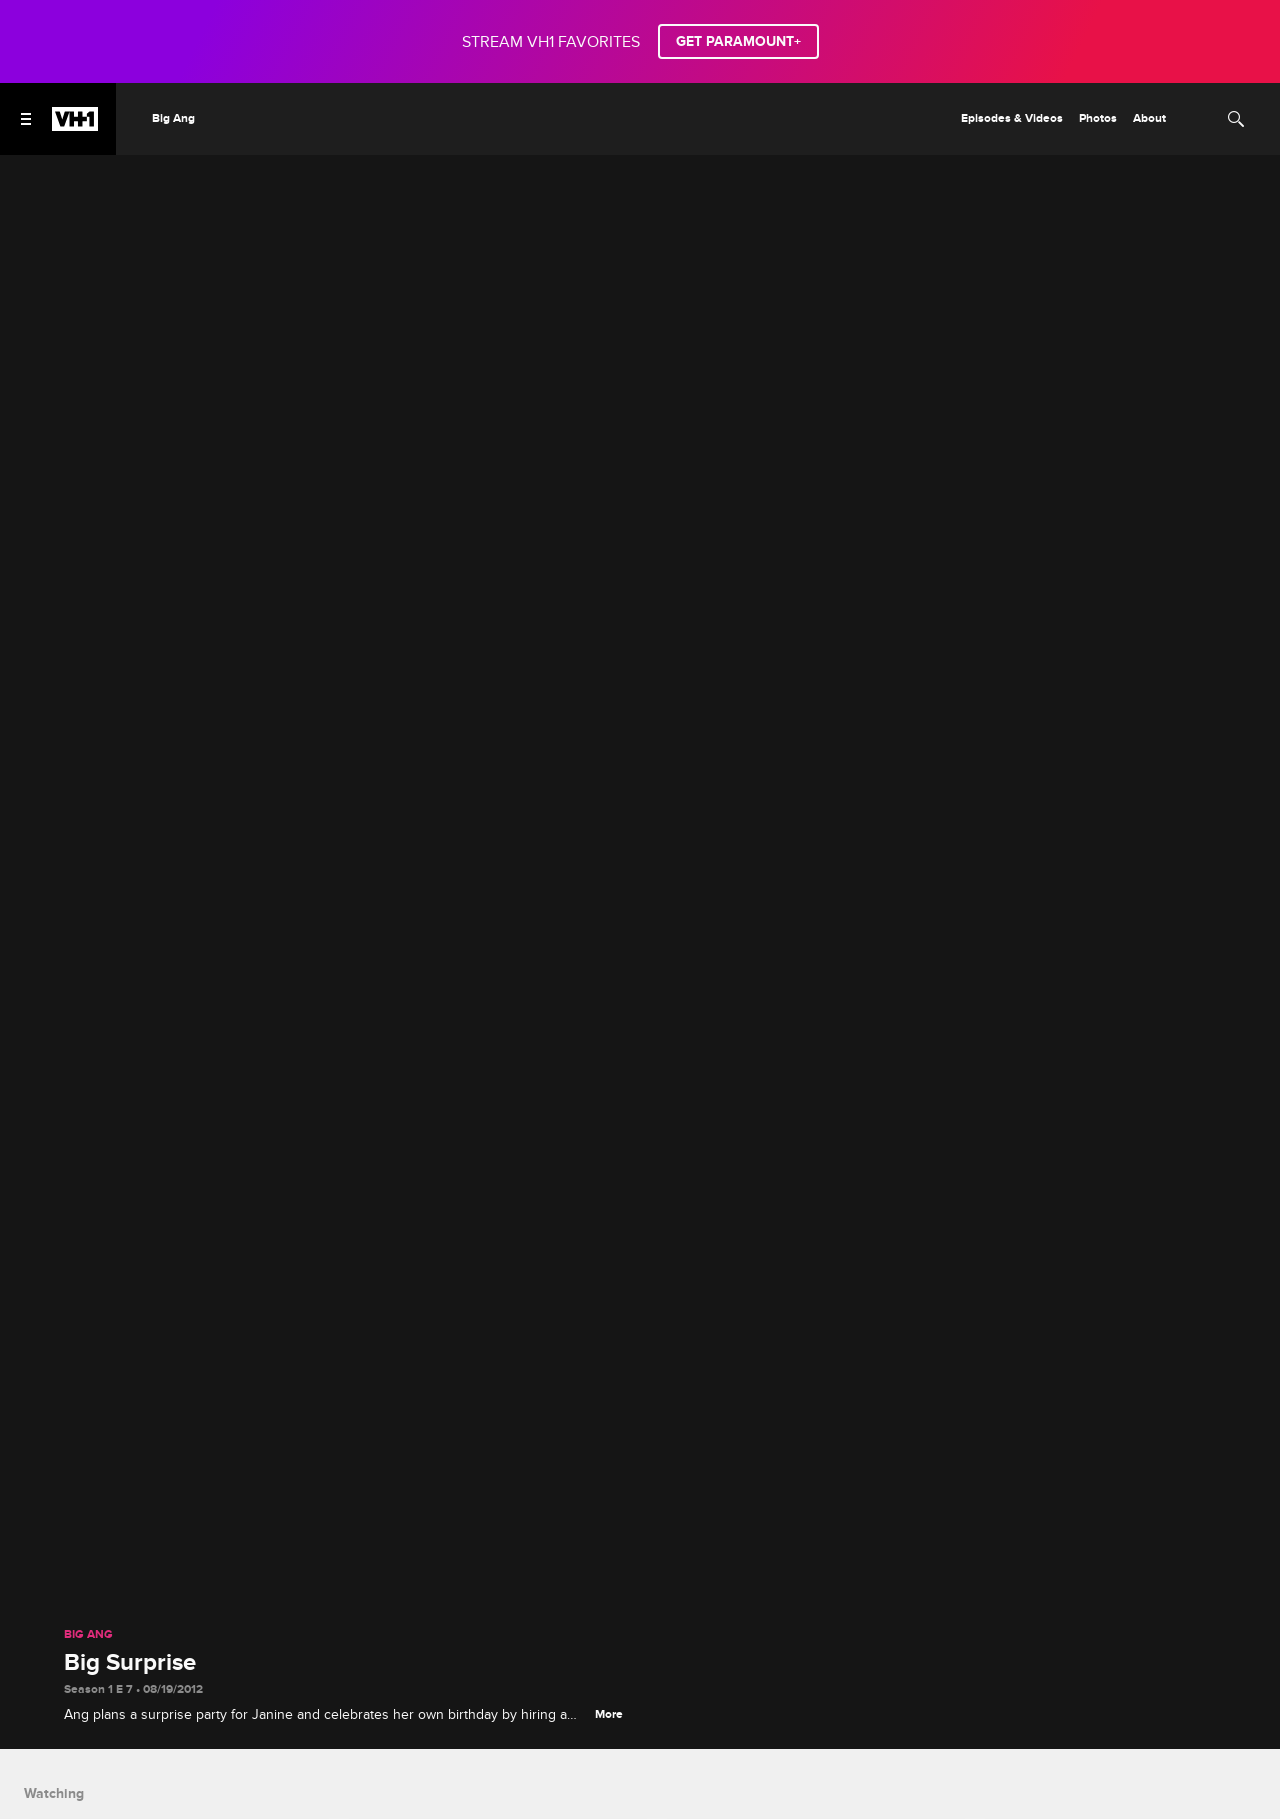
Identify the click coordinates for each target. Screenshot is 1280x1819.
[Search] (1236, 119)
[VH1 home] (75, 126)
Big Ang (88, 1635)
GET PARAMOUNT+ (738, 41)
